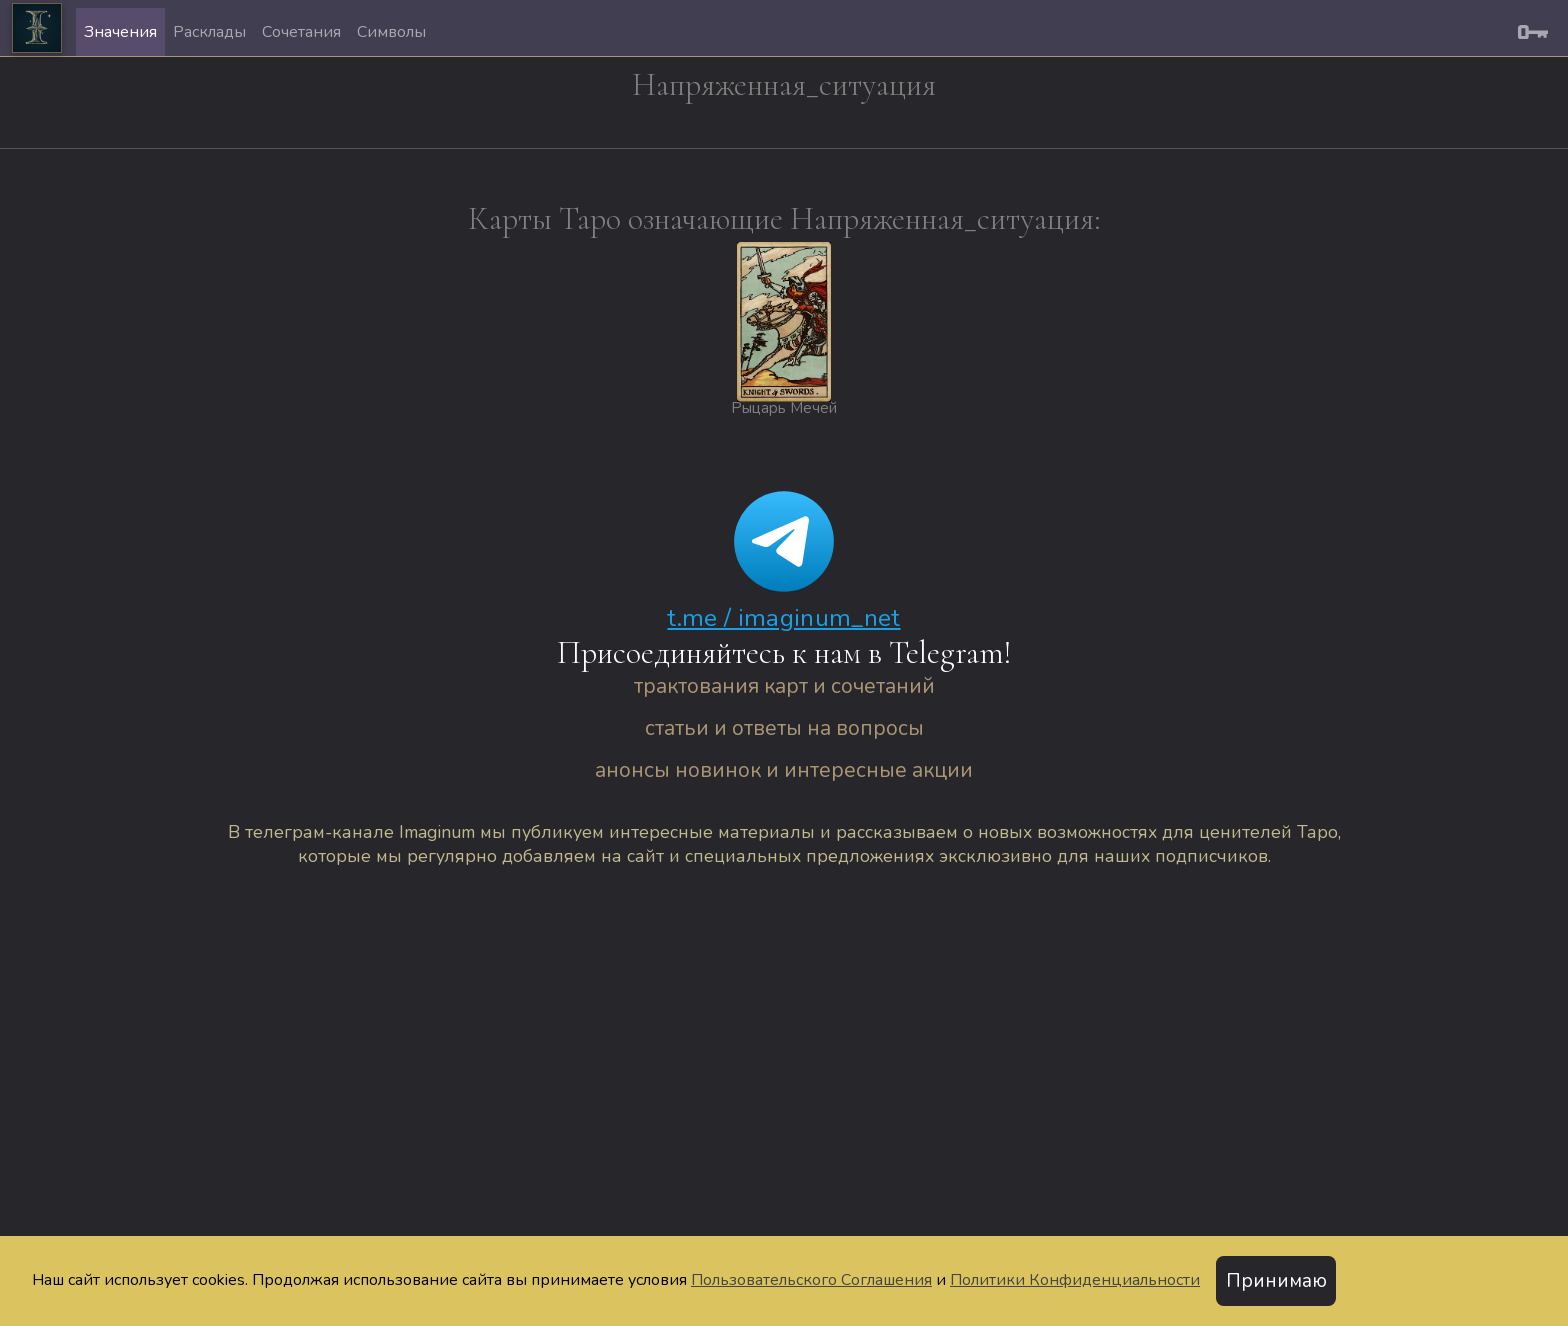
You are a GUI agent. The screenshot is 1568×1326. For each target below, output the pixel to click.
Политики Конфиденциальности (1075, 1280)
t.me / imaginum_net (783, 618)
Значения (120, 32)
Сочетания (301, 32)
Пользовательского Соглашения (811, 1280)
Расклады (209, 32)
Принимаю (1276, 1281)
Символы (391, 32)
